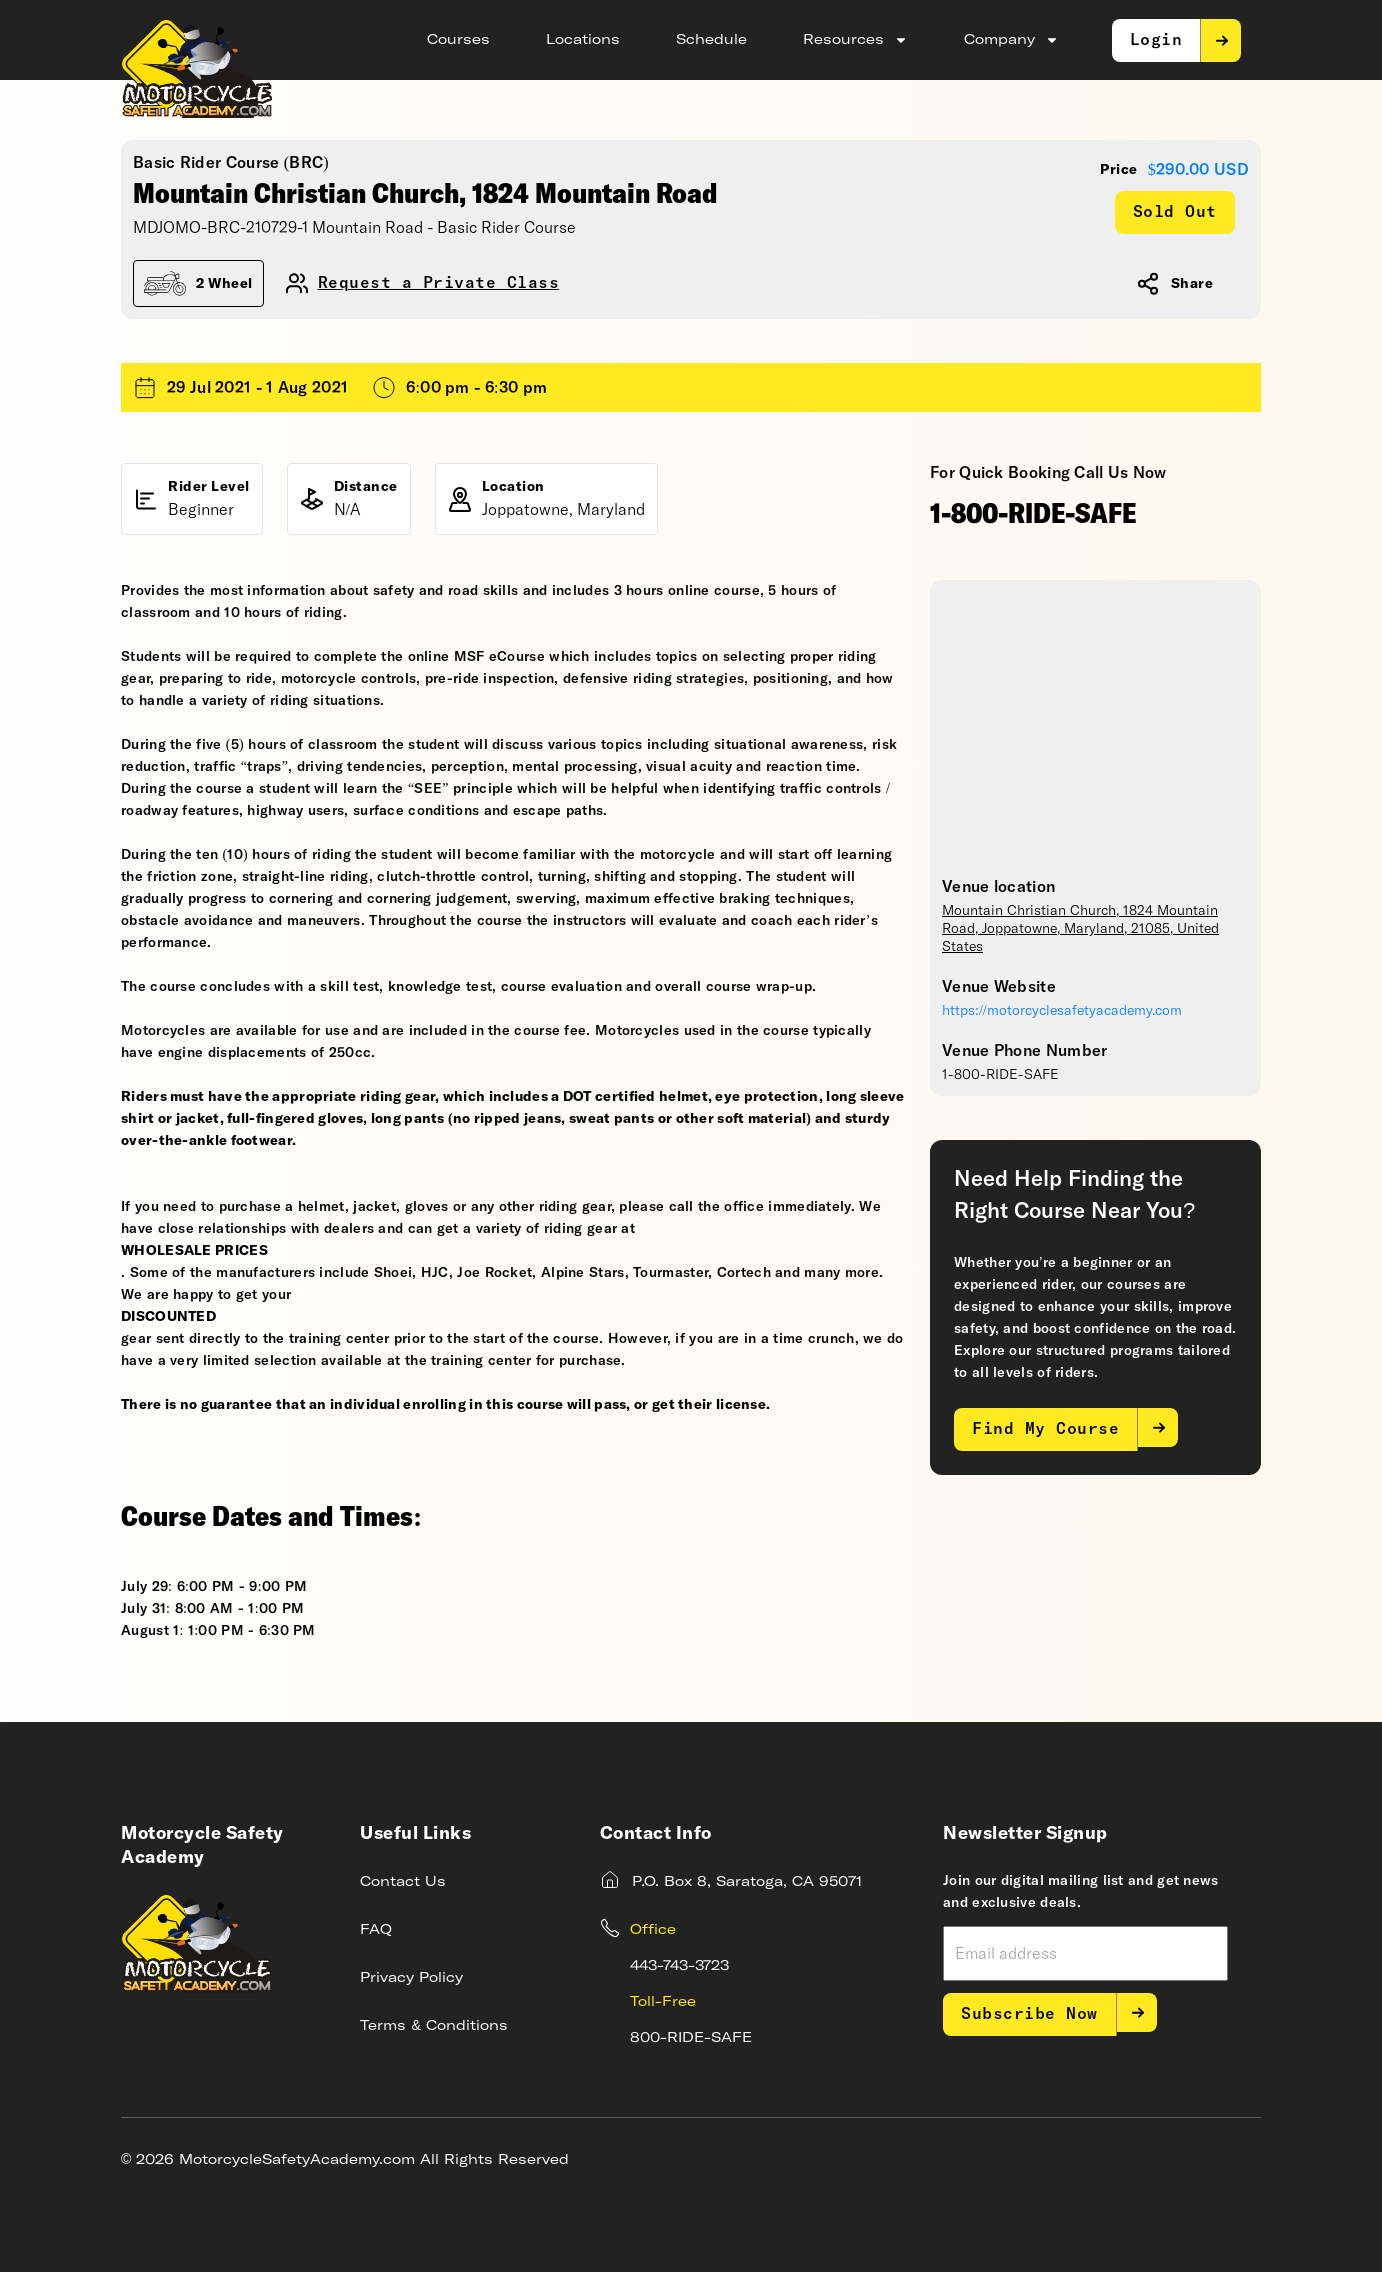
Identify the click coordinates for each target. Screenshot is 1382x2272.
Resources (855, 40)
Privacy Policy (411, 1978)
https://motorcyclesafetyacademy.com (1062, 1011)
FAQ (376, 1930)
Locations (583, 40)
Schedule (711, 40)
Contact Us (403, 1882)
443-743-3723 (679, 1966)
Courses (458, 40)
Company (1011, 40)
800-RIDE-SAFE (691, 2038)
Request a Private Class (439, 283)
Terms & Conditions (433, 2026)
